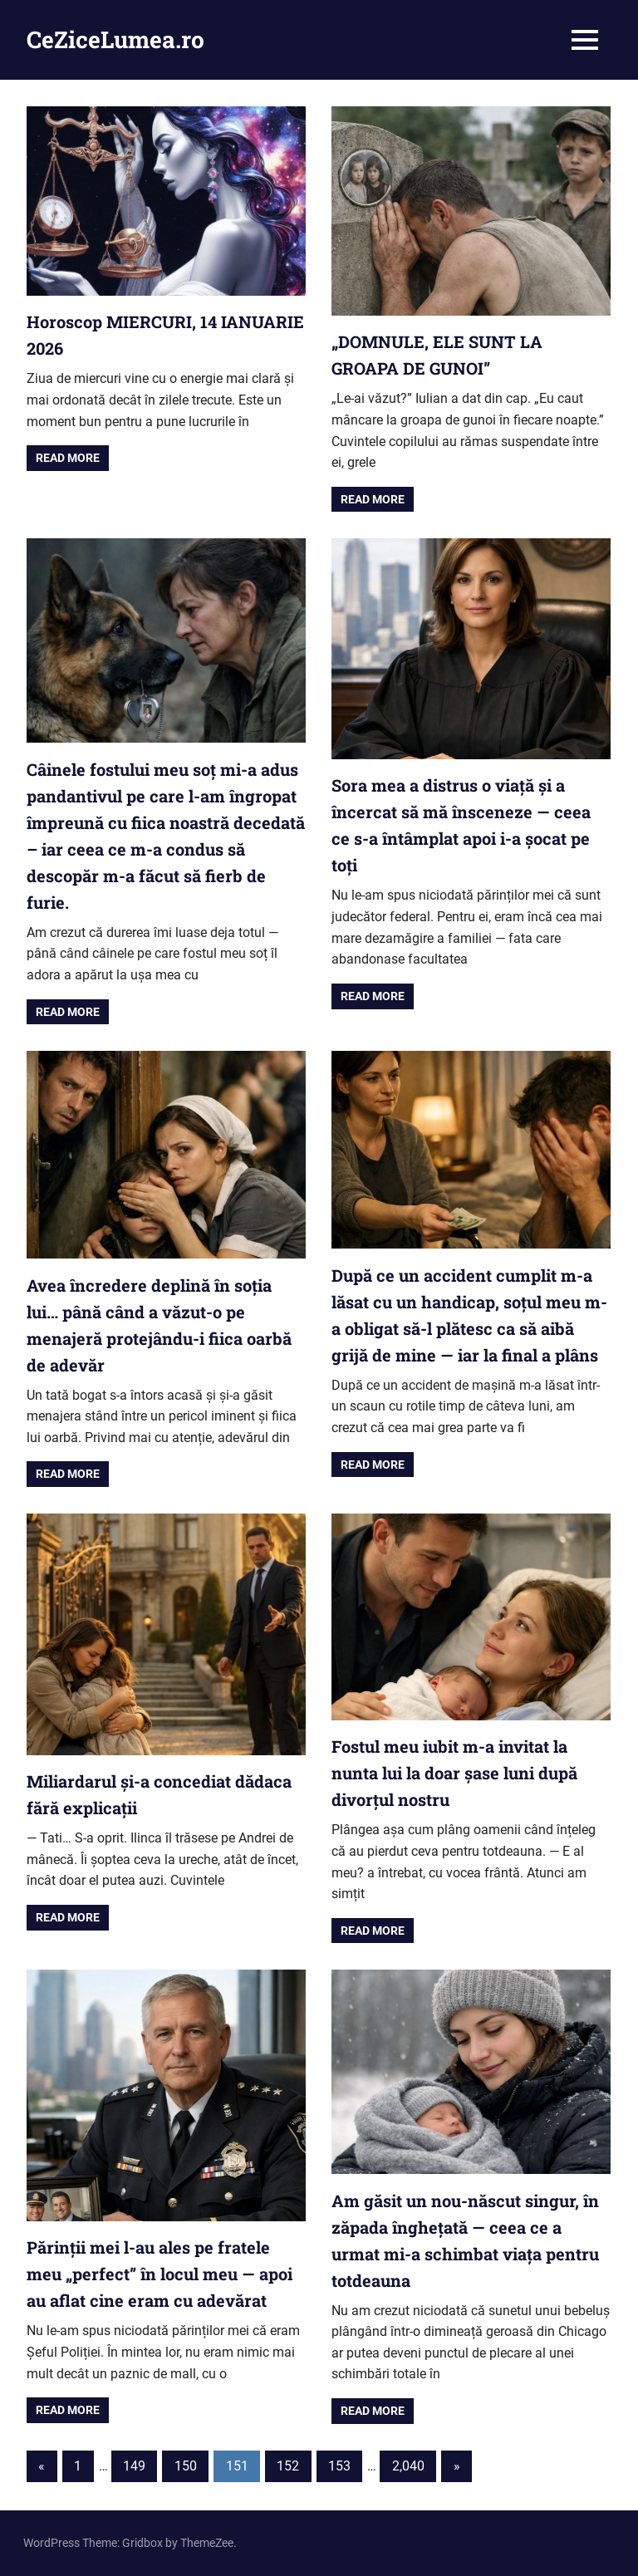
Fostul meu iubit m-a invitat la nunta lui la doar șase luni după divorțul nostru (454, 1772)
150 (185, 2466)
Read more (68, 457)
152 (288, 2466)
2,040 (408, 2466)
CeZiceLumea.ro (115, 39)
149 (134, 2466)
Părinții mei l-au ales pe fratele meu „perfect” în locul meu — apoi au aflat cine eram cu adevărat (159, 2273)
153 (339, 2466)
